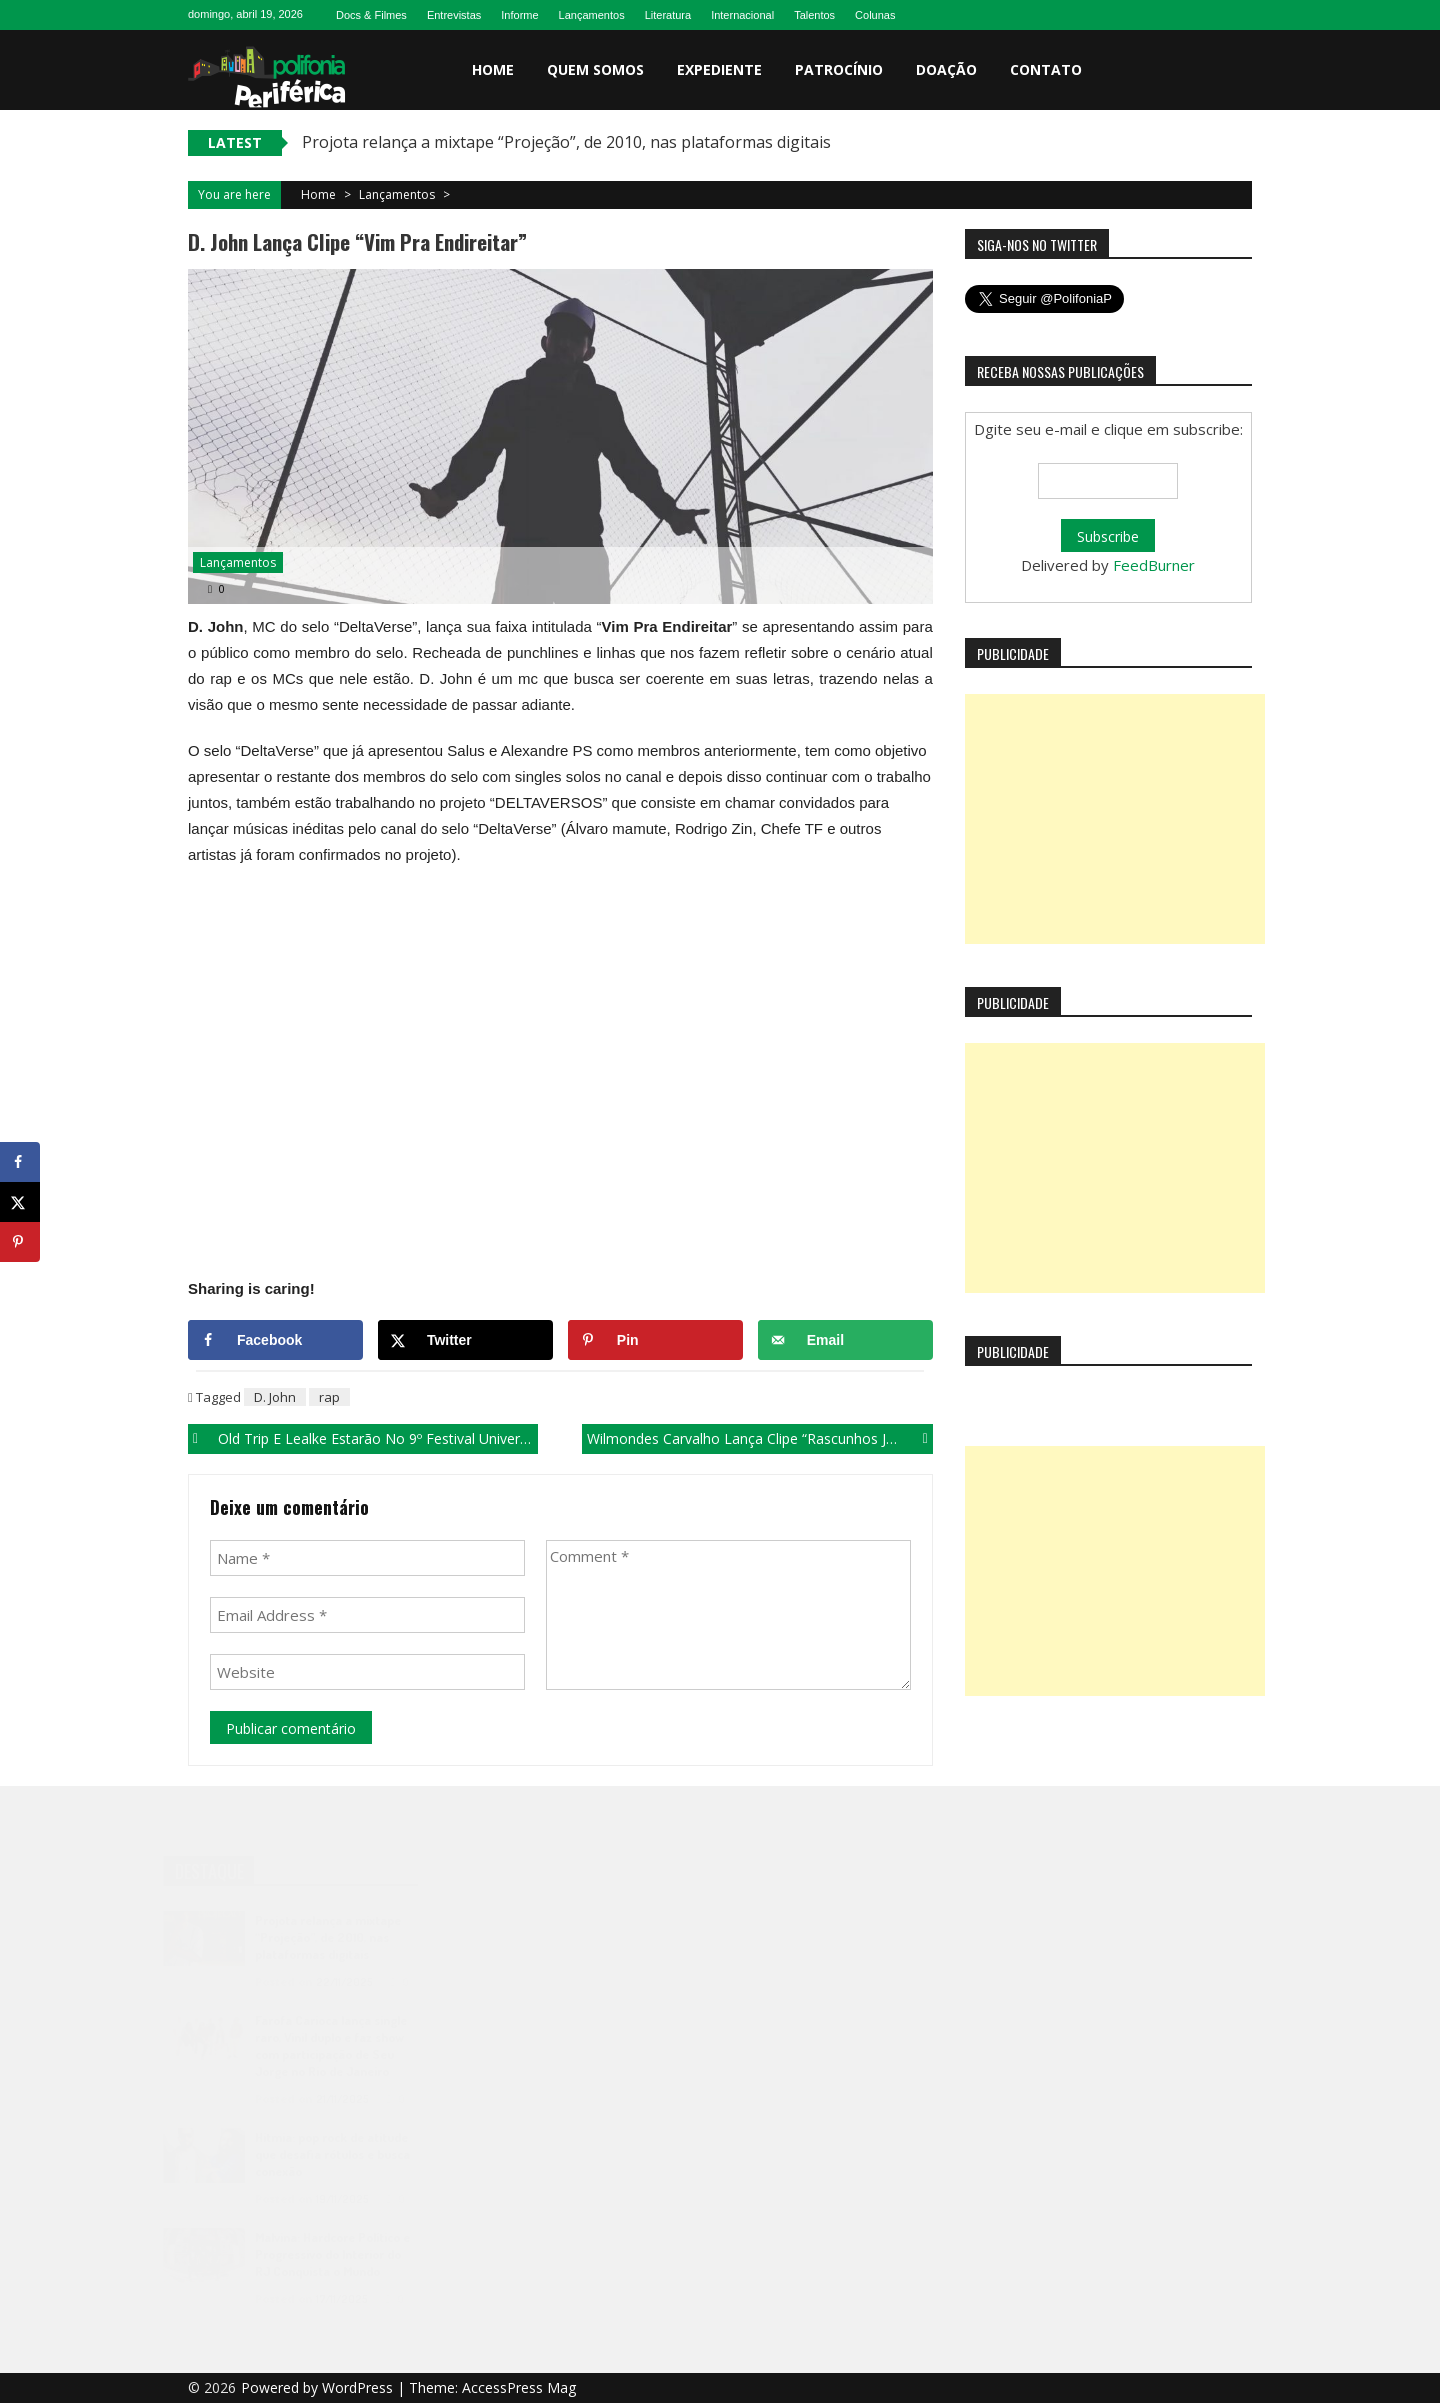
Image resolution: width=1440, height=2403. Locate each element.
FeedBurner (1154, 565)
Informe (519, 15)
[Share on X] (465, 1340)
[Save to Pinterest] (655, 1340)
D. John (275, 1397)
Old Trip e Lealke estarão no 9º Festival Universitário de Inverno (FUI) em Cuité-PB (378, 1438)
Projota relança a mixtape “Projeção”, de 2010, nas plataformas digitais (566, 142)
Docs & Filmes (371, 15)
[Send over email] (845, 1340)
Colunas (875, 15)
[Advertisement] (1115, 819)
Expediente (719, 69)
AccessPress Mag (519, 2387)
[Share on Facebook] (275, 1340)
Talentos (814, 15)
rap (329, 1397)
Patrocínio (839, 69)
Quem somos (595, 69)
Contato (1046, 69)
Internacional (742, 15)
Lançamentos (592, 15)
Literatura (668, 15)
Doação (946, 69)
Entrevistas (454, 15)
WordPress (359, 2387)
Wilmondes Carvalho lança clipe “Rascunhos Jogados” (759, 1438)
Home (493, 69)
